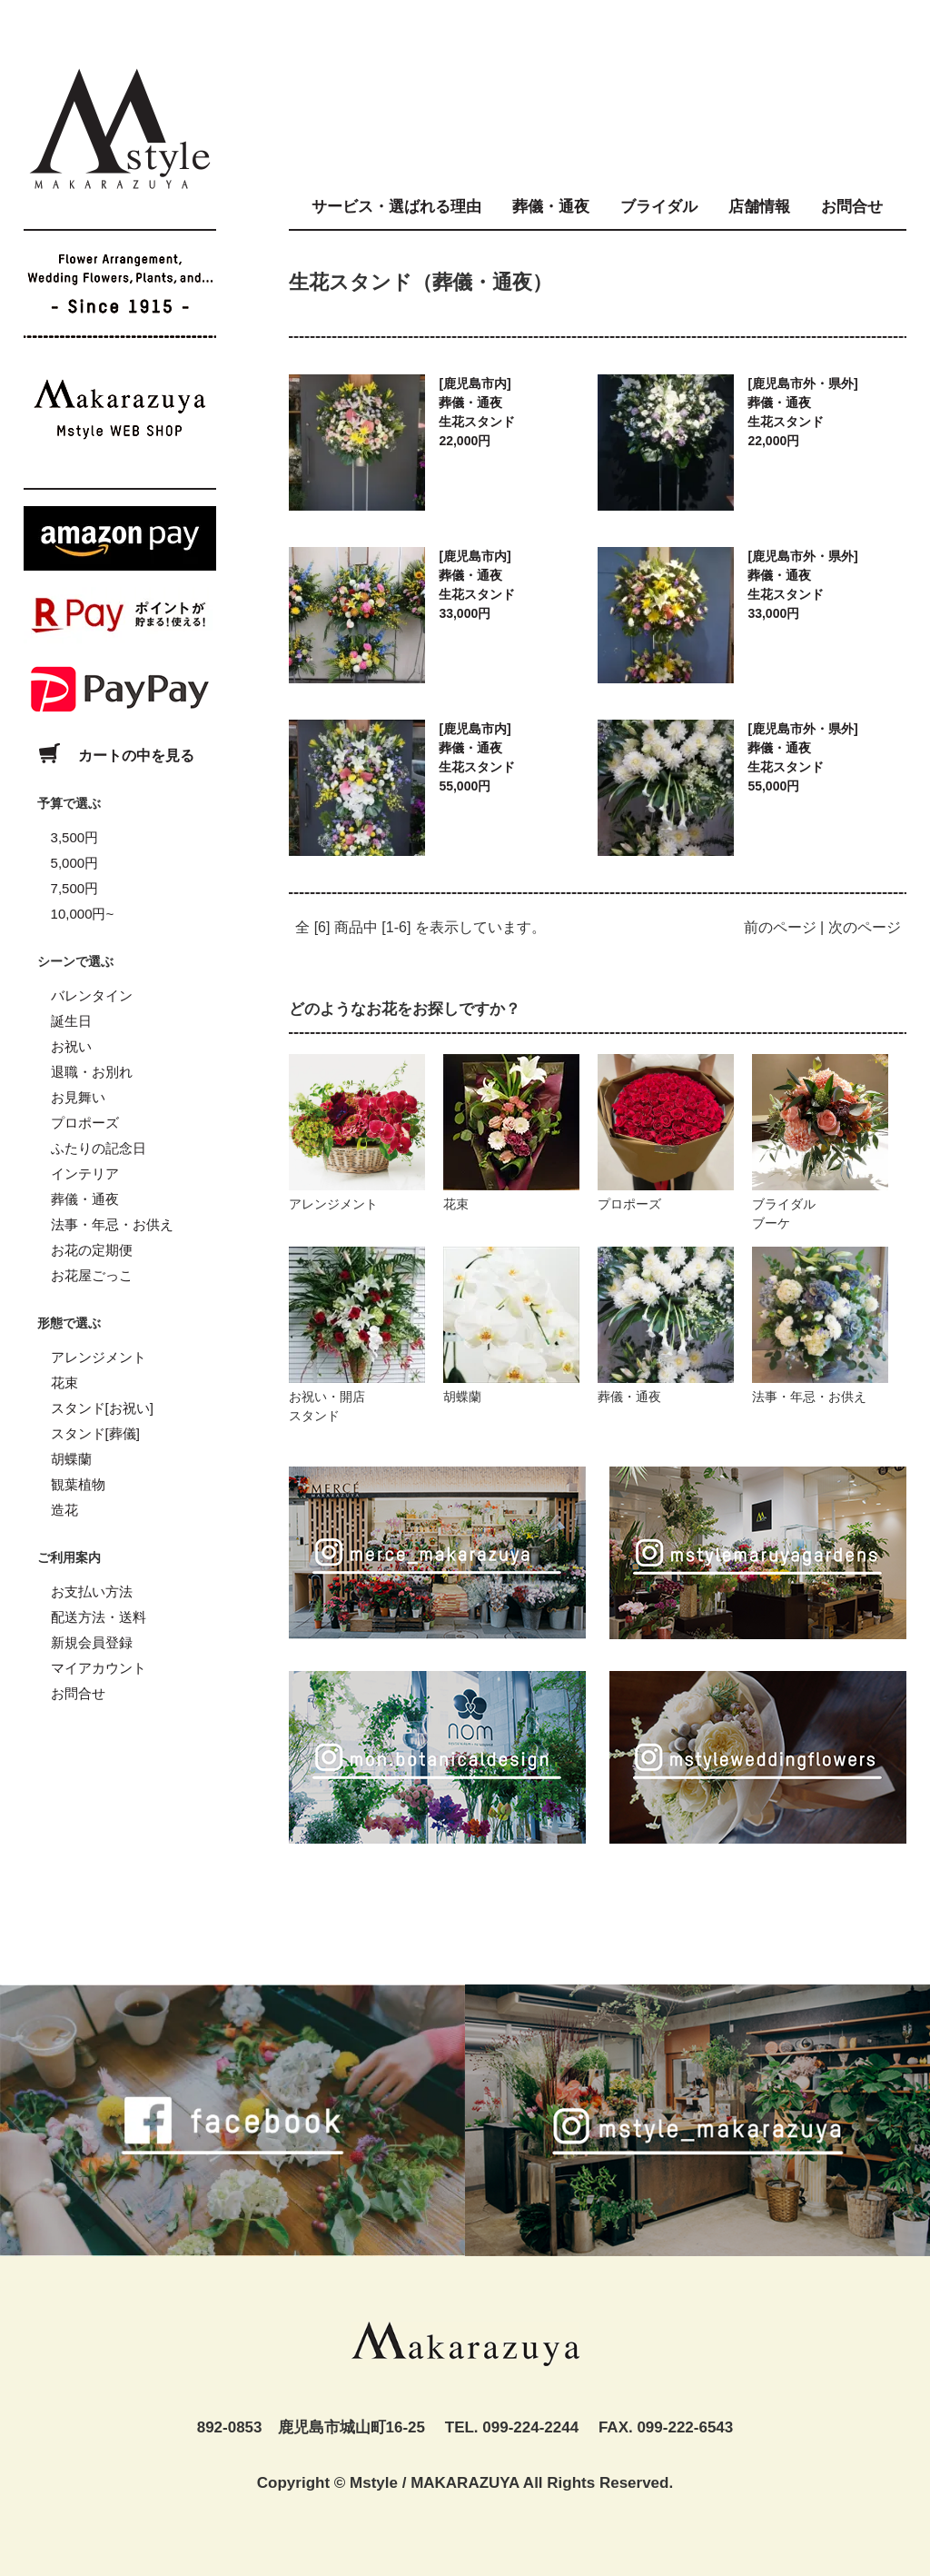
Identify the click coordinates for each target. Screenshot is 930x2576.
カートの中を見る (109, 755)
